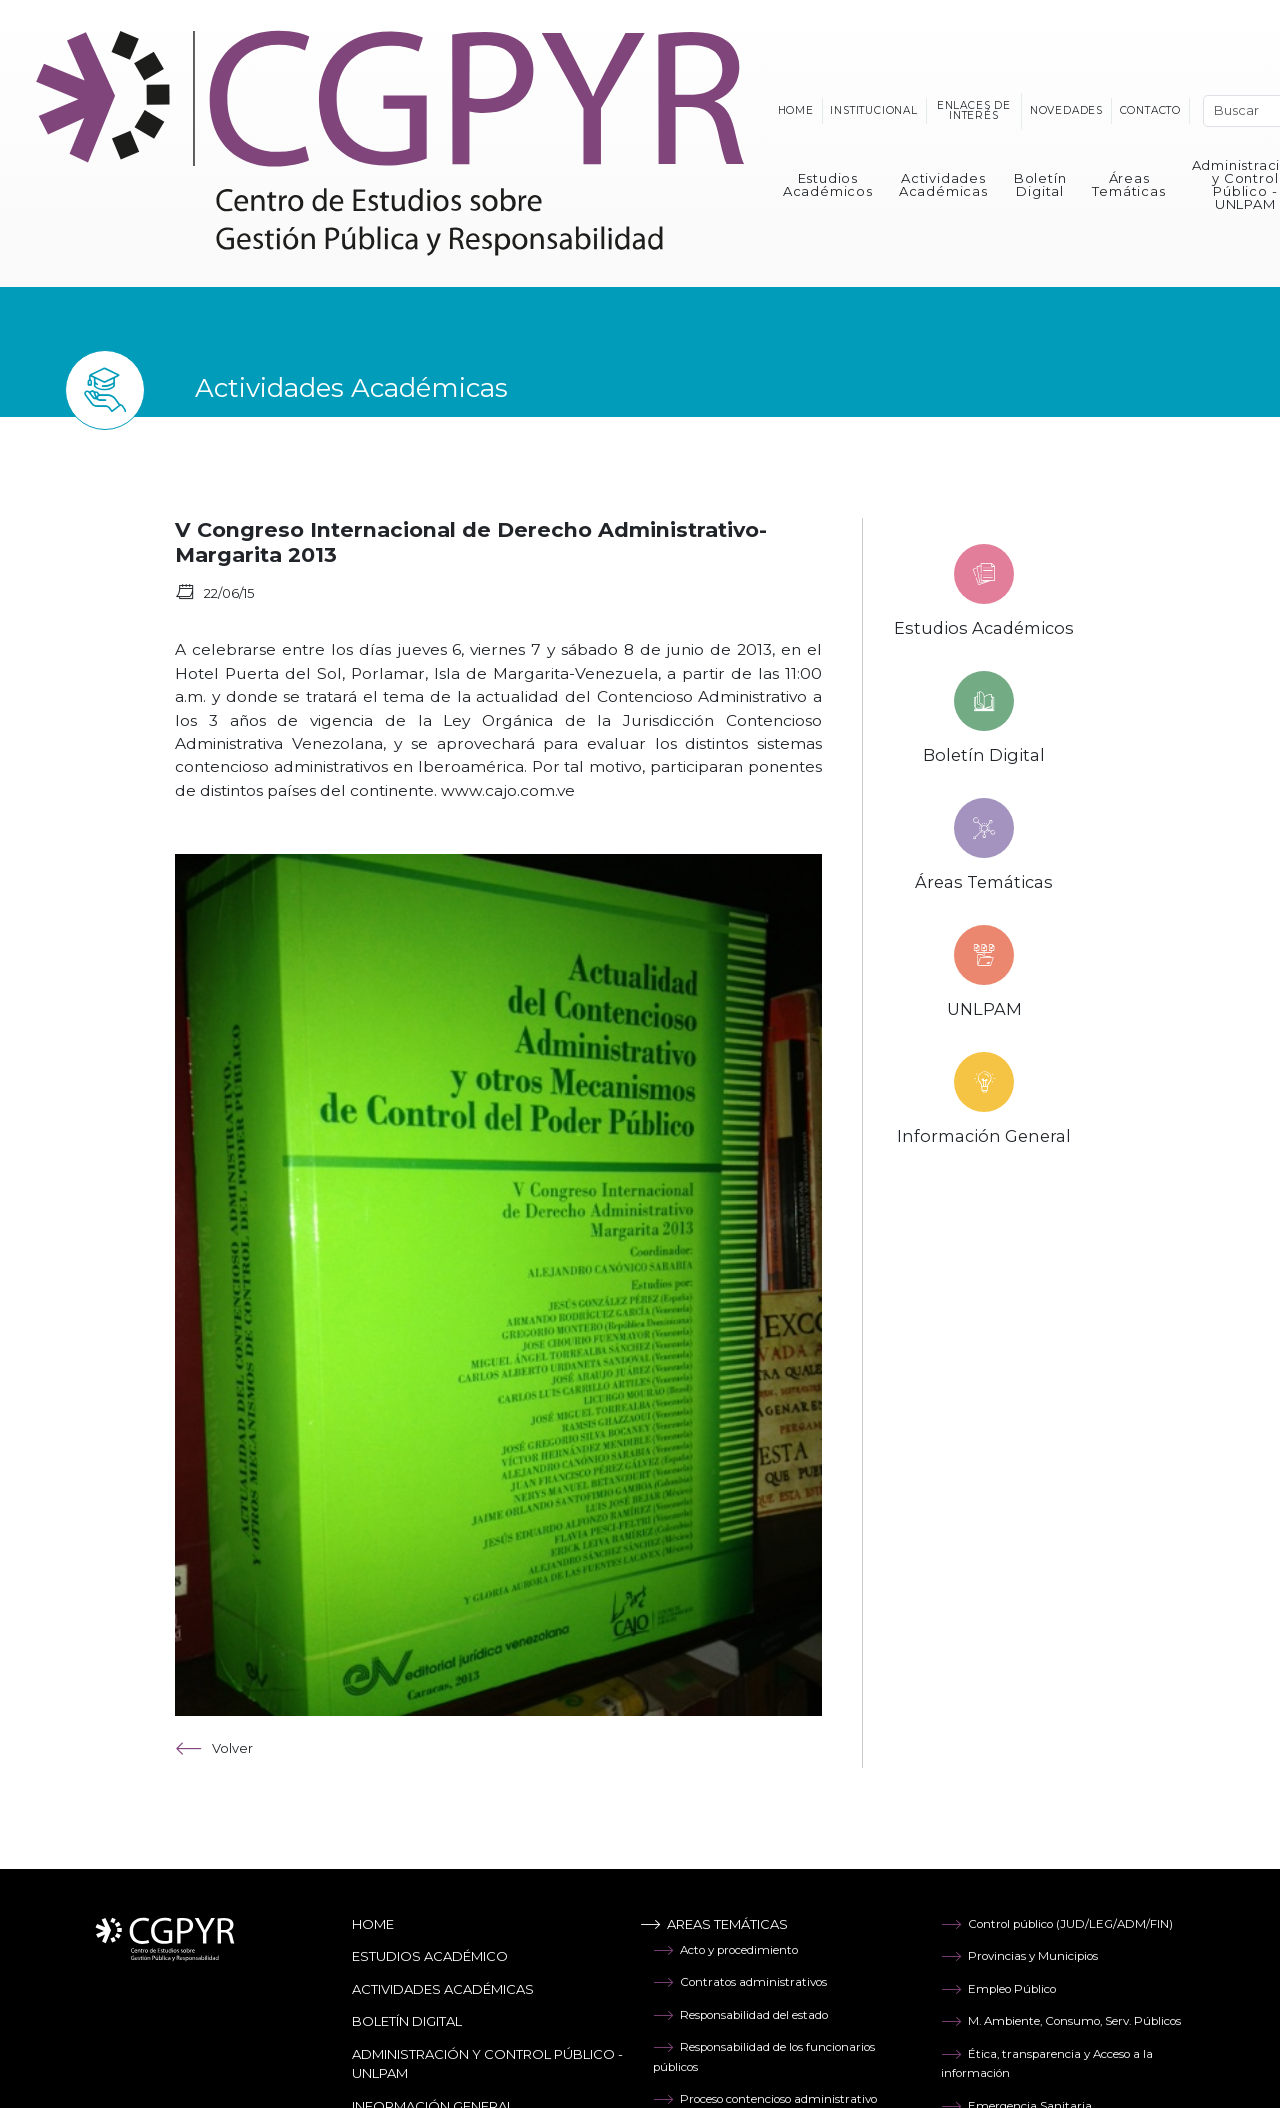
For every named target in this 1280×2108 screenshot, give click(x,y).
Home (796, 110)
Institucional (873, 110)
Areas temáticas (714, 1924)
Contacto (1150, 110)
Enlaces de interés (974, 110)
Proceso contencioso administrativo (765, 2099)
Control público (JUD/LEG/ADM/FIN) (1057, 1924)
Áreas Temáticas (1128, 184)
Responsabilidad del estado (740, 2015)
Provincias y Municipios (1019, 1956)
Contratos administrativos (740, 1982)
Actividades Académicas (943, 184)
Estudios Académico (430, 1956)
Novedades (1066, 110)
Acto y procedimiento (725, 1950)
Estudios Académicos (828, 184)
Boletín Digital (1040, 184)
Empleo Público (998, 1989)
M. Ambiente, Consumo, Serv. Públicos (1061, 2021)
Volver (214, 1748)
